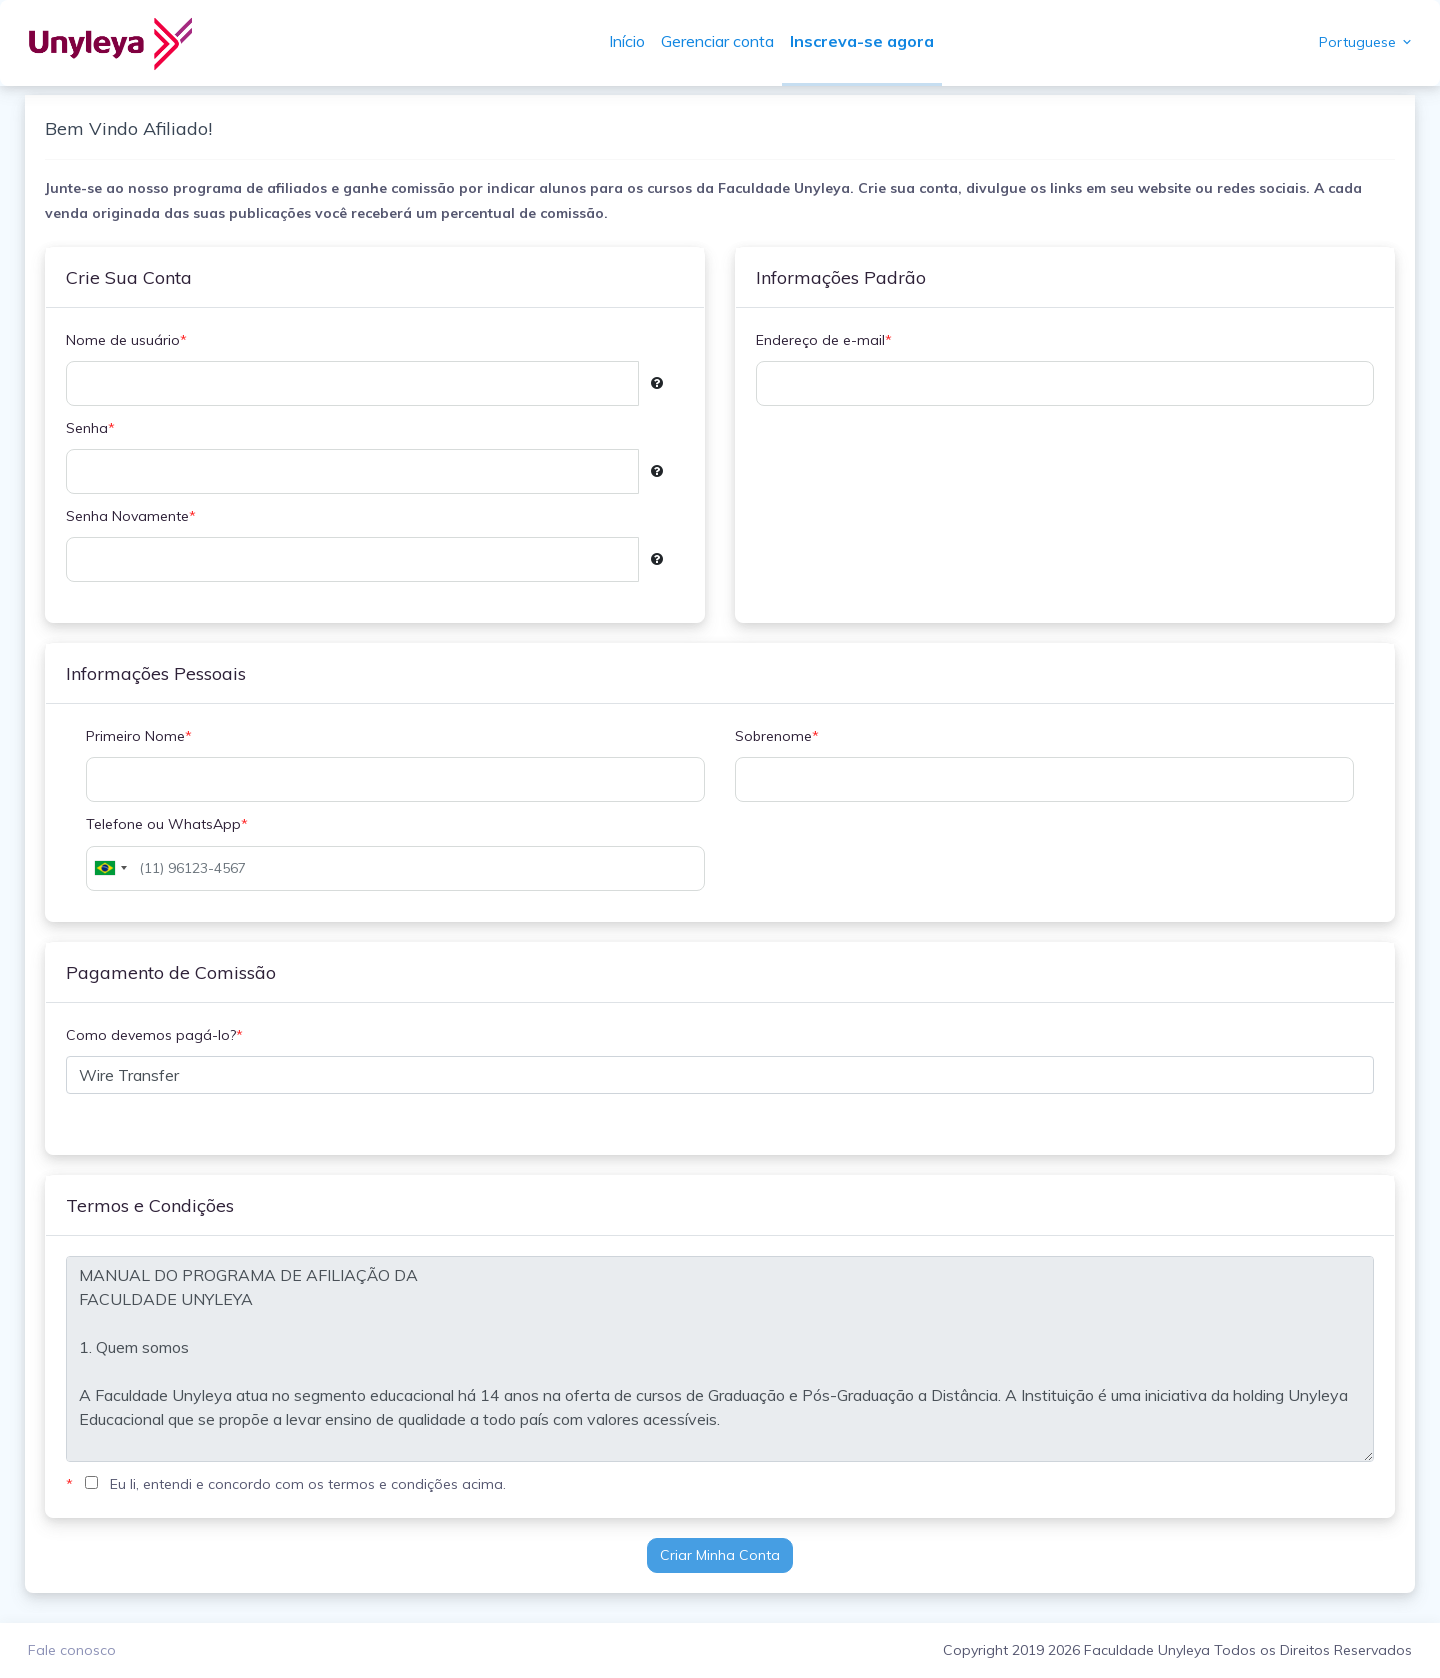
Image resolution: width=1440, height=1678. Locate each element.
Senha (95, 428)
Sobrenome (777, 736)
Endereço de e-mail (824, 340)
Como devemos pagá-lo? (159, 1035)
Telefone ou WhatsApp (172, 824)
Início (630, 41)
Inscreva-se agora (865, 41)
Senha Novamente (136, 516)
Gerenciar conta (720, 41)
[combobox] (115, 868)
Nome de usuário (131, 340)
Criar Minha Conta (720, 1555)
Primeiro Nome (144, 736)
